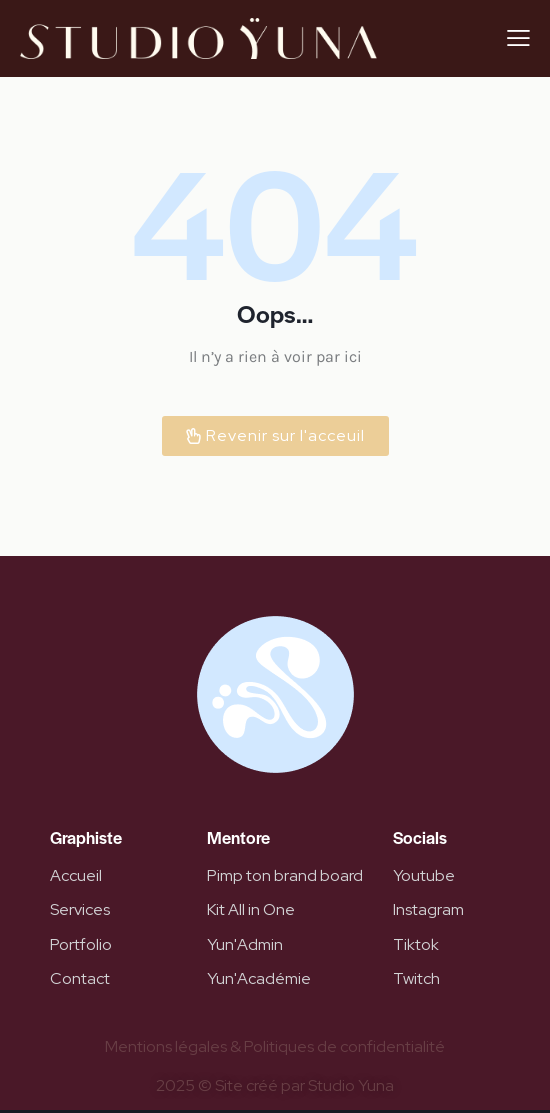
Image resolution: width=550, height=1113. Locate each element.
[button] (518, 37)
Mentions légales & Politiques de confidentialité (275, 1046)
